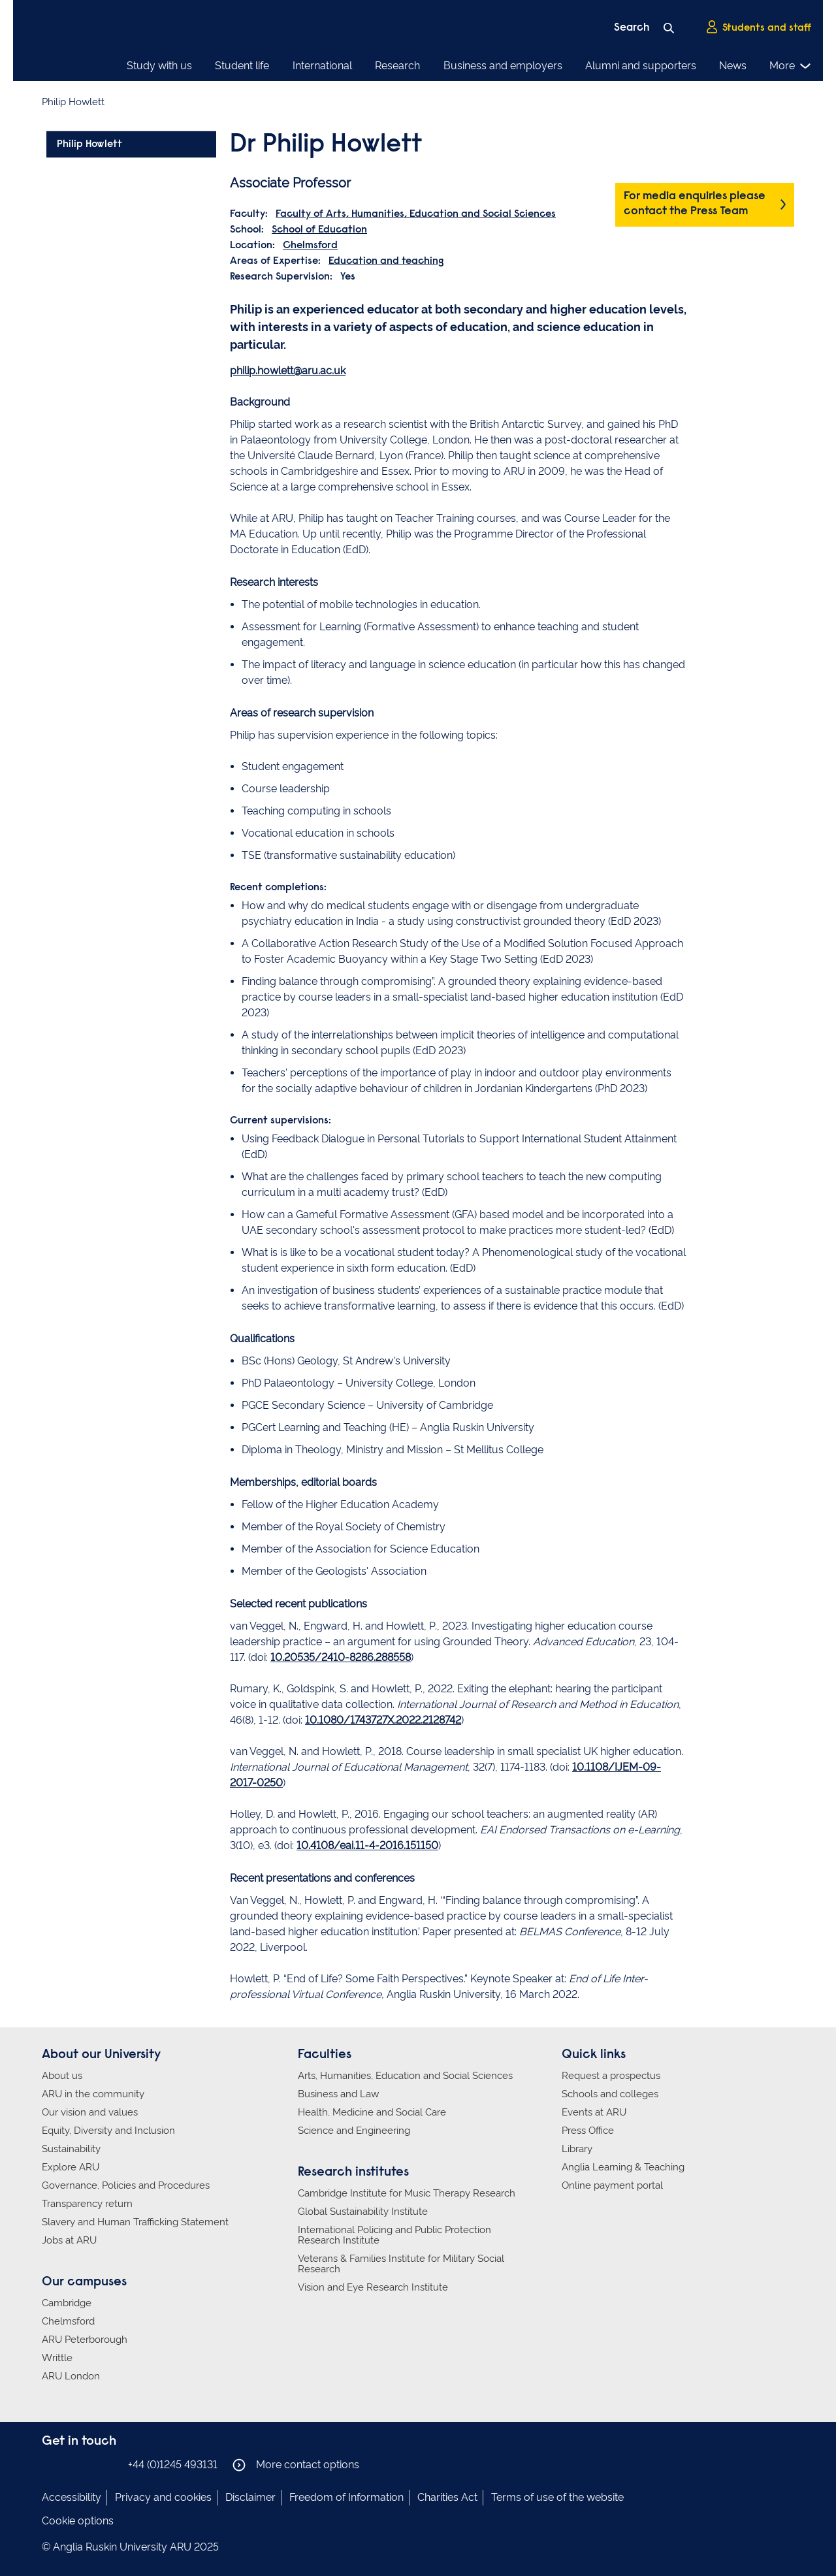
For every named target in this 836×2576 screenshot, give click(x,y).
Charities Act (447, 2497)
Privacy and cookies (163, 2497)
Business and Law (338, 2094)
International (322, 65)
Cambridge (66, 2303)
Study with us (159, 65)
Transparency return (87, 2204)
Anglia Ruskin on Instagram (69, 2464)
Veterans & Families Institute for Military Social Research (401, 2264)
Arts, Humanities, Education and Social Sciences (405, 2076)
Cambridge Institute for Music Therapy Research (406, 2193)
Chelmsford (310, 245)
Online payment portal (612, 2185)
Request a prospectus (611, 2076)
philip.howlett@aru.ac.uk (288, 370)
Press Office (588, 2130)
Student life (242, 65)
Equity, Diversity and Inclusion (108, 2130)
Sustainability (71, 2149)
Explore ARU (70, 2167)
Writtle (57, 2358)
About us (62, 2076)
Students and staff (758, 26)
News (733, 65)
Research (397, 65)
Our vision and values (90, 2112)
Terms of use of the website (557, 2497)
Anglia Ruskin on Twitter (89, 2464)
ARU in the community (93, 2094)
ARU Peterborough (84, 2339)
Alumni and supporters (640, 65)
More (790, 65)
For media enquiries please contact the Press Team (694, 204)
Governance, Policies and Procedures (126, 2185)
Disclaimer (250, 2497)
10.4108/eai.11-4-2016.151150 (367, 1845)
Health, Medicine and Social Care (372, 2112)
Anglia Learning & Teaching (623, 2167)
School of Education (319, 230)
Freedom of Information (346, 2497)
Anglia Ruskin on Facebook (50, 2464)
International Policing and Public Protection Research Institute (394, 2235)
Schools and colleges (610, 2094)
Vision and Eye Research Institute (373, 2287)
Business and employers (502, 65)
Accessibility (71, 2497)
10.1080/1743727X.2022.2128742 (383, 1720)
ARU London (71, 2376)
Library (577, 2149)
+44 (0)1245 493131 (172, 2464)
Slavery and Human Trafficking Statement (135, 2222)
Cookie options (78, 2521)
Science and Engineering (354, 2130)
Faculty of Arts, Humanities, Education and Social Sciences (416, 214)
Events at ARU (594, 2112)
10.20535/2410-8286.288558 (340, 1657)
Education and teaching (386, 261)
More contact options (296, 2464)
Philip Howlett (89, 144)
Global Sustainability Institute (363, 2211)
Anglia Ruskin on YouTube (109, 2464)
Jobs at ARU (69, 2240)
